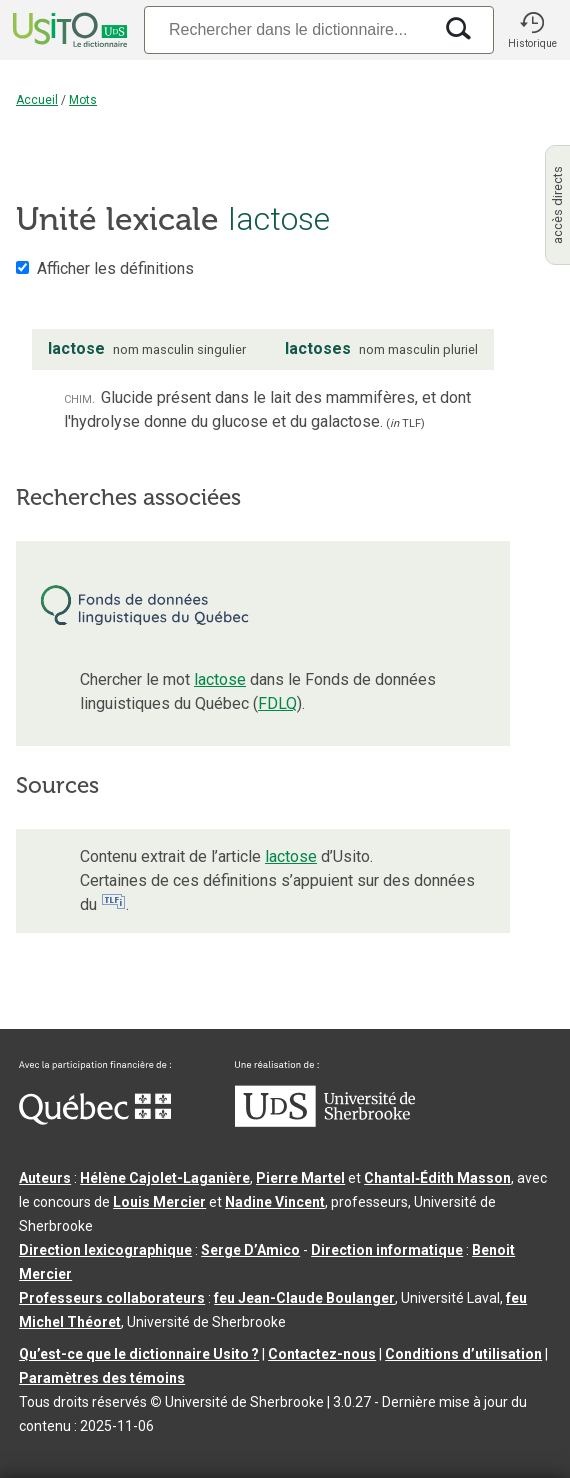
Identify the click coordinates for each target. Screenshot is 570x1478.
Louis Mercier (159, 1202)
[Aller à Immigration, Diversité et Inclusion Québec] (95, 1120)
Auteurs (45, 1178)
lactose (220, 679)
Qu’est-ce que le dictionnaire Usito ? (139, 1354)
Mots (83, 100)
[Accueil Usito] (68, 30)
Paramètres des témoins (102, 1378)
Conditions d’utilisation (463, 1354)
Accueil (37, 100)
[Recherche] (288, 29)
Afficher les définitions (115, 268)
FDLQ (277, 703)
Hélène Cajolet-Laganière (165, 1178)
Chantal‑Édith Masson (437, 1178)
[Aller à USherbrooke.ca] (325, 1122)
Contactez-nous (322, 1354)
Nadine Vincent (275, 1202)
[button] (532, 30)
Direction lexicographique (105, 1250)
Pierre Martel (300, 1178)
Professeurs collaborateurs (112, 1298)
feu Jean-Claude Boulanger (304, 1298)
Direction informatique (387, 1250)
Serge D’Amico (250, 1250)
